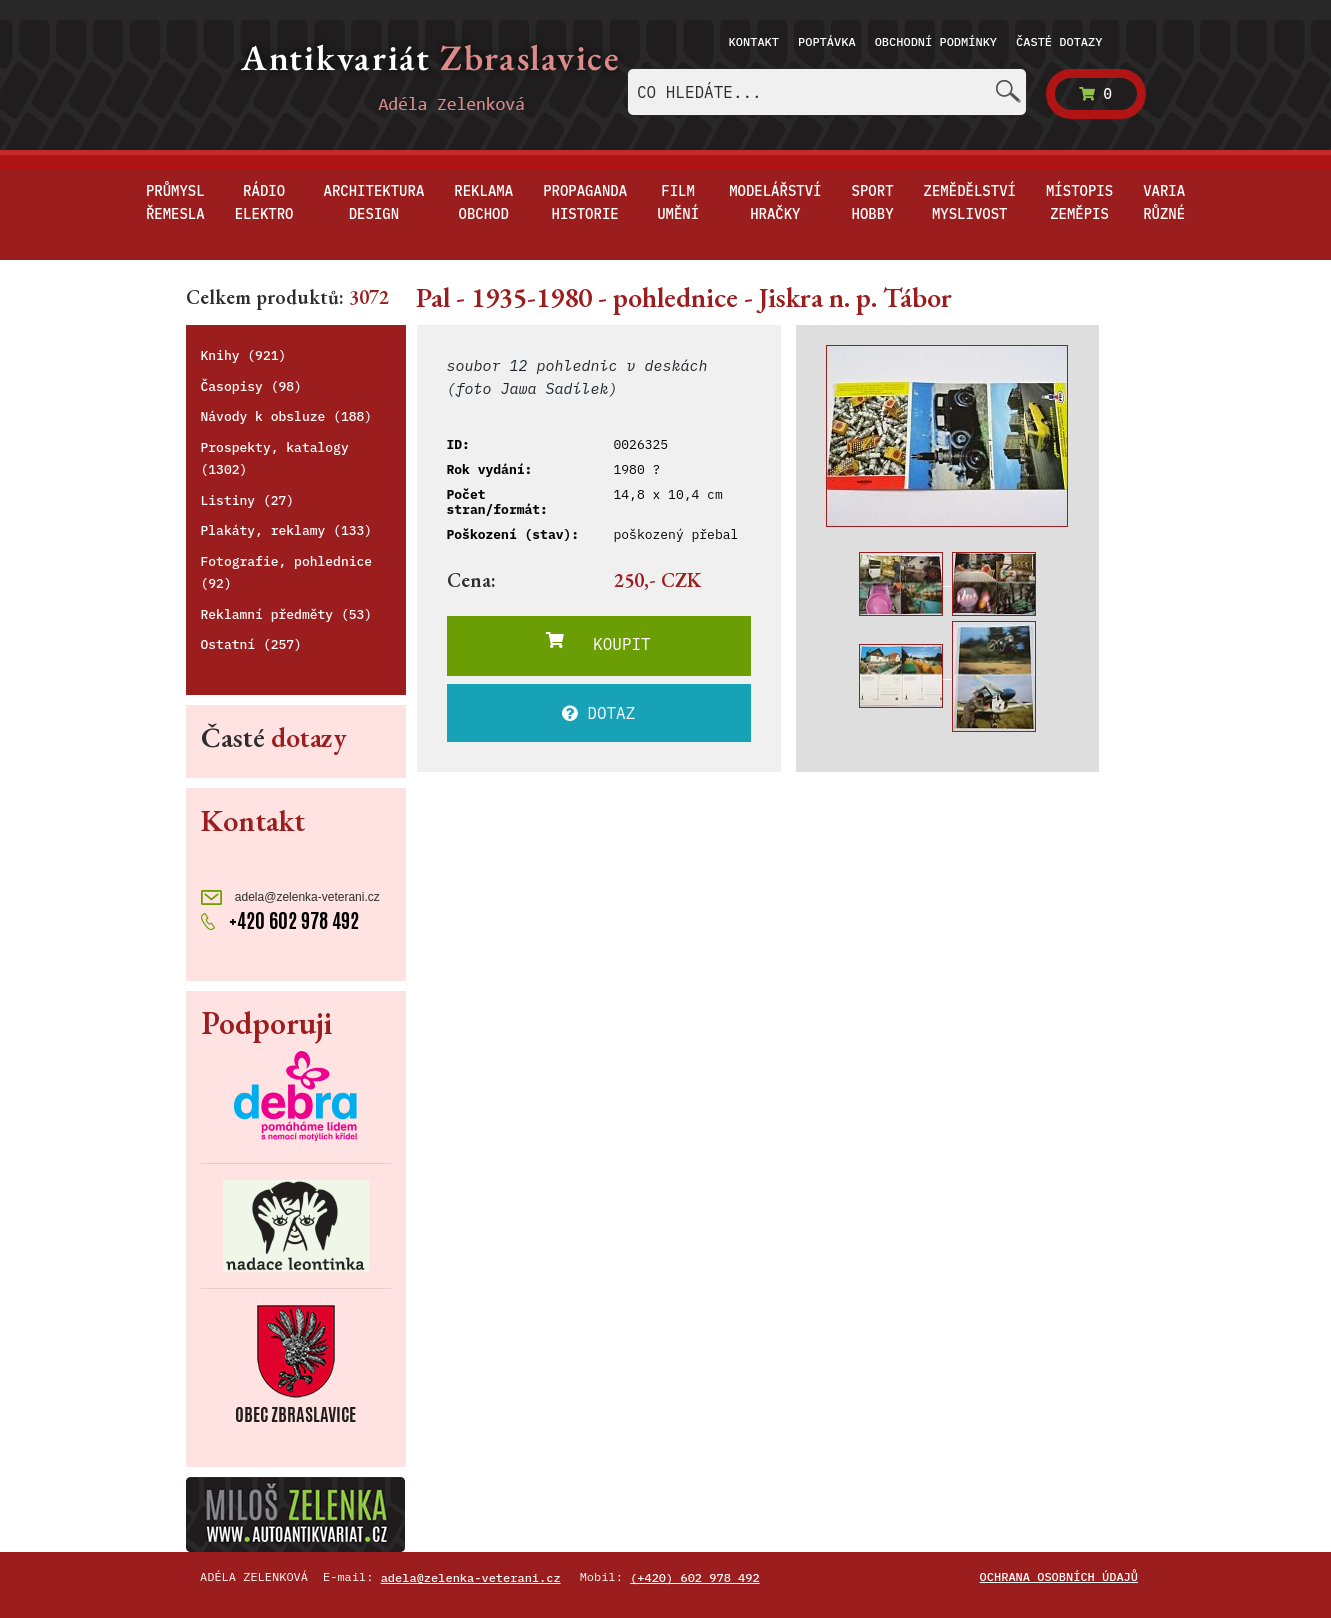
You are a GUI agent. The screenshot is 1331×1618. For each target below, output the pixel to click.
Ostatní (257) (251, 644)
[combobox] (827, 92)
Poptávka (827, 41)
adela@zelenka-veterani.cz (290, 897)
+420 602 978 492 (280, 920)
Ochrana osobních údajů (1059, 1576)
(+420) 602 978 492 (695, 1577)
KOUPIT (598, 643)
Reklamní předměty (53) (287, 614)
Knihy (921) (244, 355)
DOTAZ (599, 713)
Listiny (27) (248, 500)
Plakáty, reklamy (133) (287, 530)
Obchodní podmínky (936, 41)
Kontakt (754, 41)
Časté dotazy (1059, 41)
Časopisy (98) (251, 386)
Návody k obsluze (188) (287, 416)
